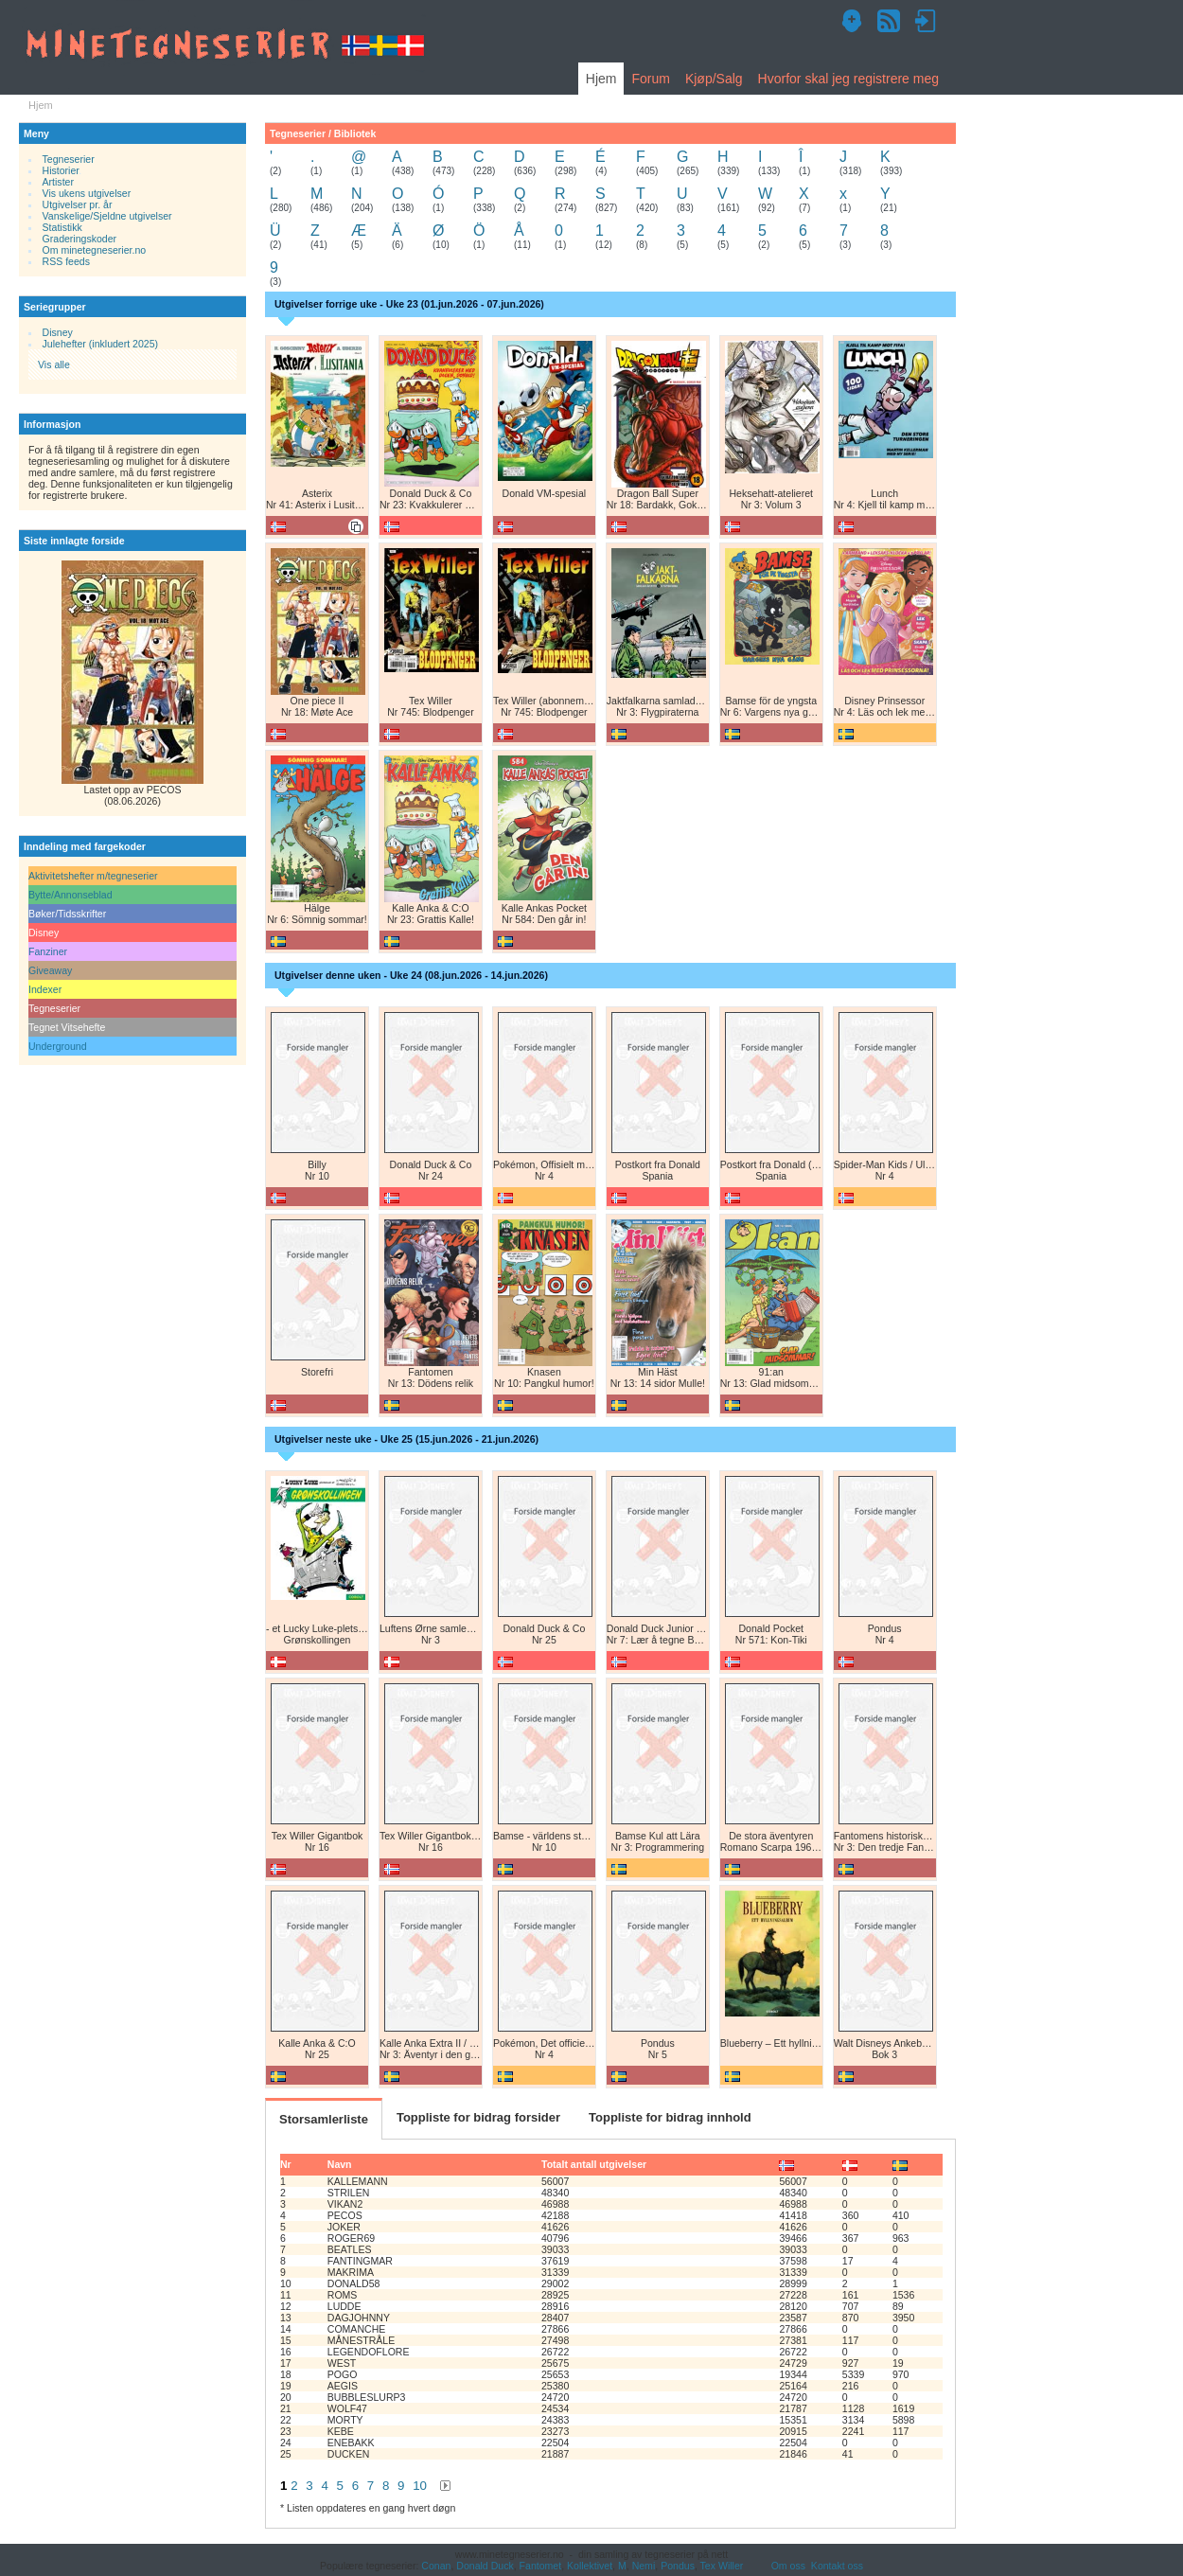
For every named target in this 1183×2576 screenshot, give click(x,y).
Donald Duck (484, 2565)
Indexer (45, 989)
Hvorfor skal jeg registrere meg (848, 78)
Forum (650, 78)
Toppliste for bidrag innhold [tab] (670, 2117)
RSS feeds (66, 261)
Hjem (601, 78)
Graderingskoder (80, 238)
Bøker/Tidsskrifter (67, 913)
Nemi (644, 2565)
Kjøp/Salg (714, 78)
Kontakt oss (837, 2565)
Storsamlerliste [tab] (323, 2119)
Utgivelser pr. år (78, 204)
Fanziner (47, 951)
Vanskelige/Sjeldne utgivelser (107, 216)
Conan (435, 2565)
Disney (58, 332)
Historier (61, 170)
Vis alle (54, 364)
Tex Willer (722, 2565)
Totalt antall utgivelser (593, 2164)
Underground (57, 1046)
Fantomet (541, 2565)
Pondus (678, 2565)
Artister (58, 181)
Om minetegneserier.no (95, 250)
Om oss (788, 2565)
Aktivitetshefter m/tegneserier (93, 875)
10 (420, 2485)
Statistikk (62, 227)
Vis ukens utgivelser (87, 193)
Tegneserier (69, 159)
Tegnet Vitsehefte (66, 1027)
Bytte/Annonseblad (70, 894)
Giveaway (50, 970)
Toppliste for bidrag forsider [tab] (478, 2117)
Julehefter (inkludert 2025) (101, 343)
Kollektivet (589, 2565)
